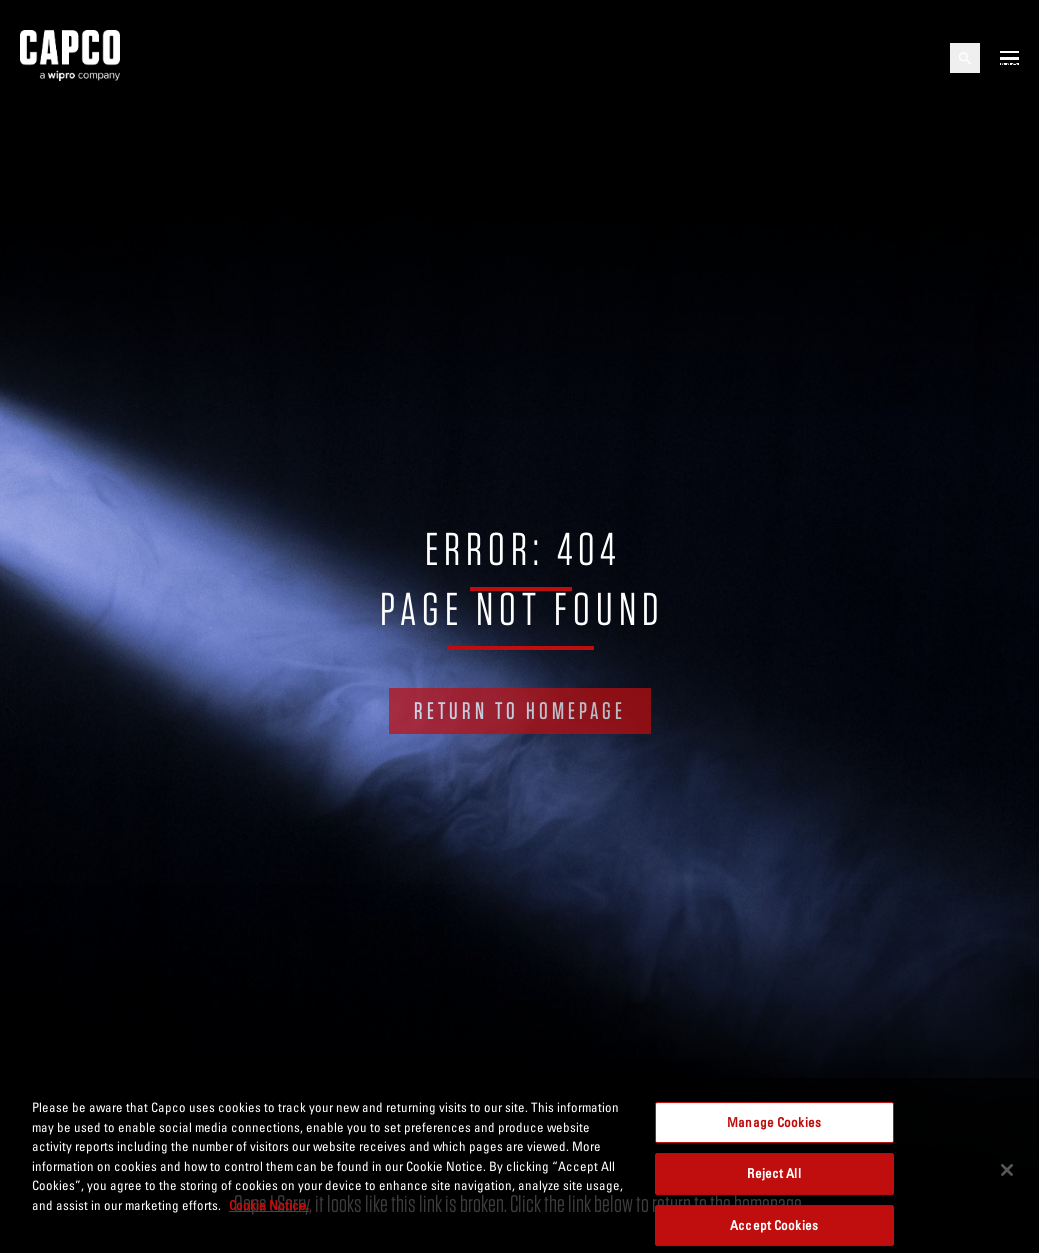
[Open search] (965, 58)
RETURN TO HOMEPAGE (520, 710)
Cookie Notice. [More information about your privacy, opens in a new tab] (269, 1215)
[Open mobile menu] (1009, 58)
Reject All (773, 1183)
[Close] (1007, 1179)
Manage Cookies (774, 1131)
